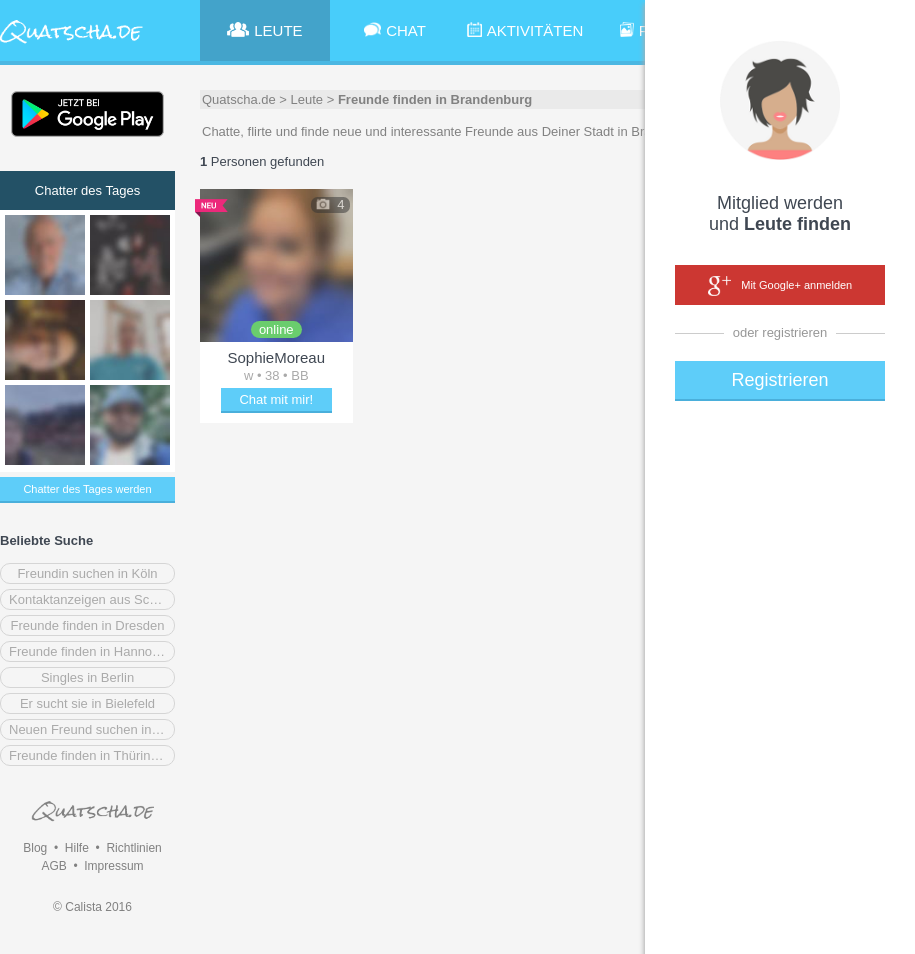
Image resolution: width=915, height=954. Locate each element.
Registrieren (779, 380)
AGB (53, 866)
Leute (307, 99)
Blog (35, 848)
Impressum (113, 866)
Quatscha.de (239, 99)
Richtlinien (133, 848)
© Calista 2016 (92, 907)
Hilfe (77, 848)
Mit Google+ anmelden (780, 286)
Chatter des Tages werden (87, 489)
